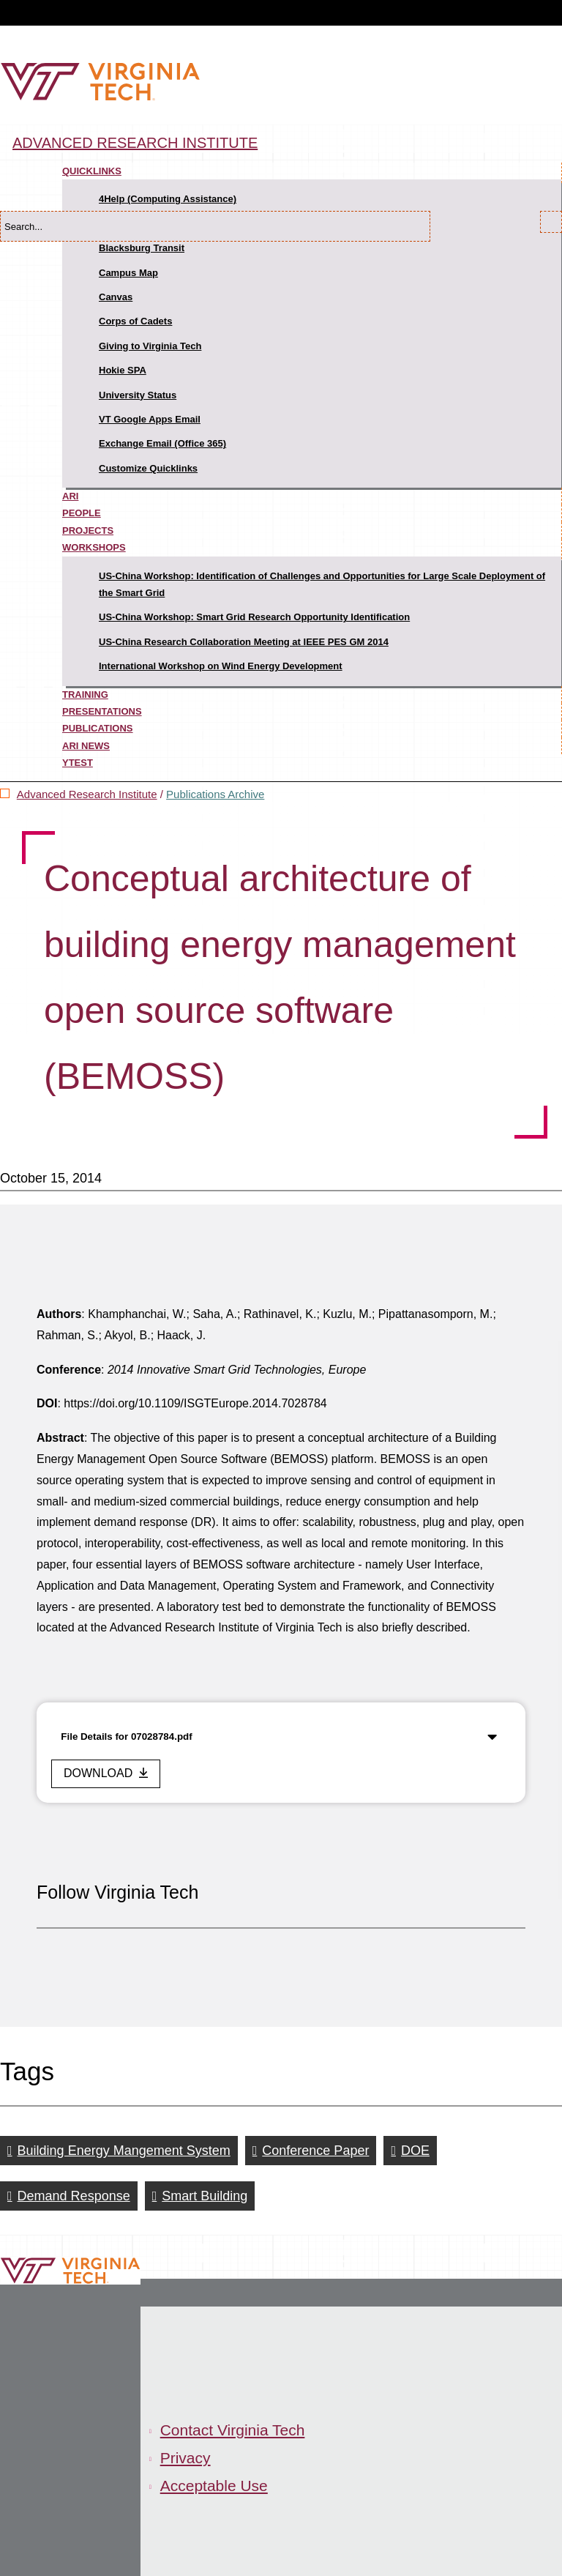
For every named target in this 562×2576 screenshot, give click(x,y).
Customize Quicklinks (148, 468)
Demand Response (74, 2196)
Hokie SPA (122, 370)
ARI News (86, 745)
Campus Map (128, 272)
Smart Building (204, 2196)
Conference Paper (315, 2150)
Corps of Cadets (135, 321)
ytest (77, 762)
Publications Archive (215, 794)
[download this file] (105, 1774)
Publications (97, 728)
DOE (415, 2150)
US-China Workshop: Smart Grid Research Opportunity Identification (254, 616)
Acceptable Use (214, 2485)
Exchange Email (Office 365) (162, 443)
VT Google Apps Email (150, 419)
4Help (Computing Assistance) (167, 198)
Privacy (185, 2457)
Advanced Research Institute (135, 142)
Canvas (115, 296)
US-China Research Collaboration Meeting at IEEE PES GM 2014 (244, 641)
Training (85, 694)
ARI (70, 496)
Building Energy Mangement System (124, 2150)
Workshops (94, 547)
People (81, 512)
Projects (87, 530)
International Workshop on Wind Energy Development (220, 665)
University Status (137, 395)
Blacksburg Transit (141, 247)
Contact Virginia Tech (232, 2429)
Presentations (102, 711)
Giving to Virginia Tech (150, 345)
